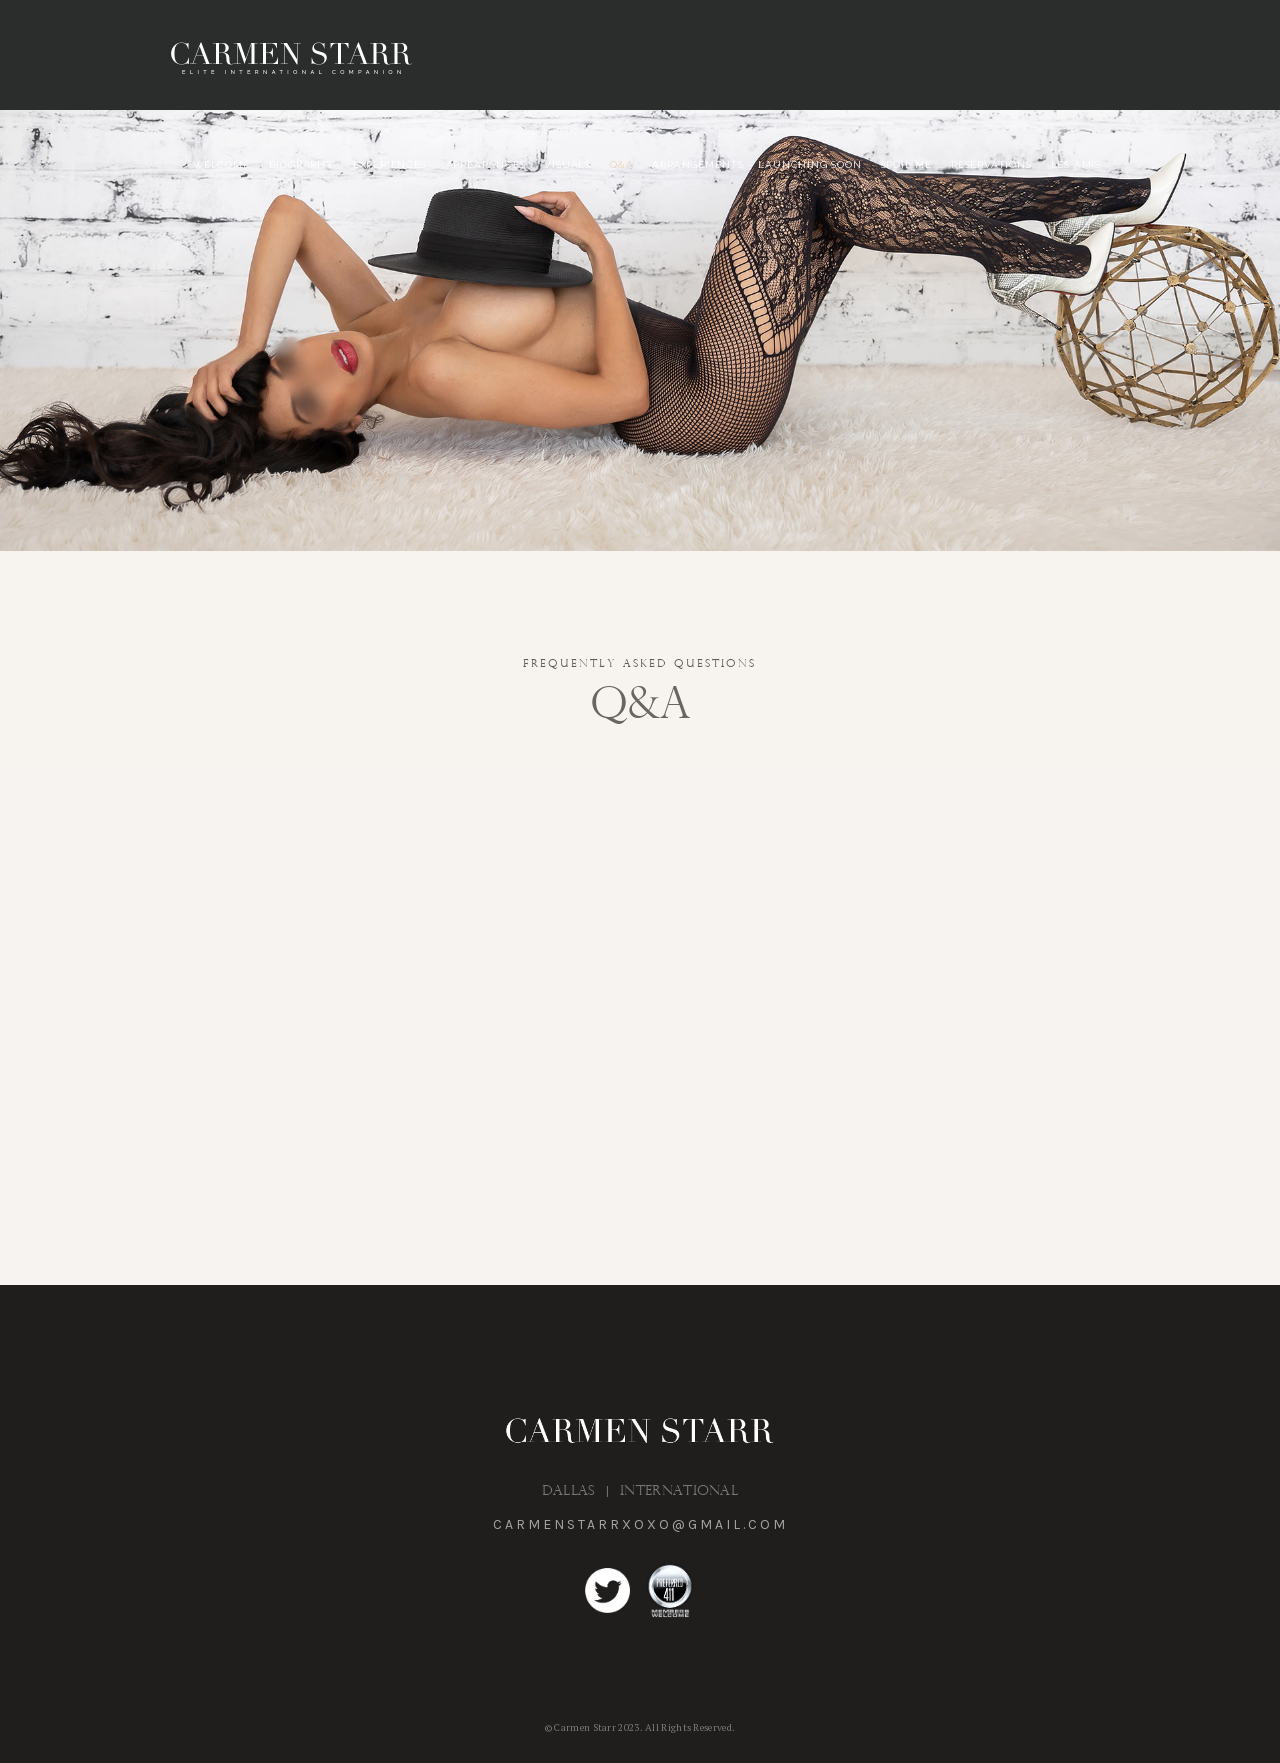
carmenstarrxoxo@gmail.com (640, 1524)
